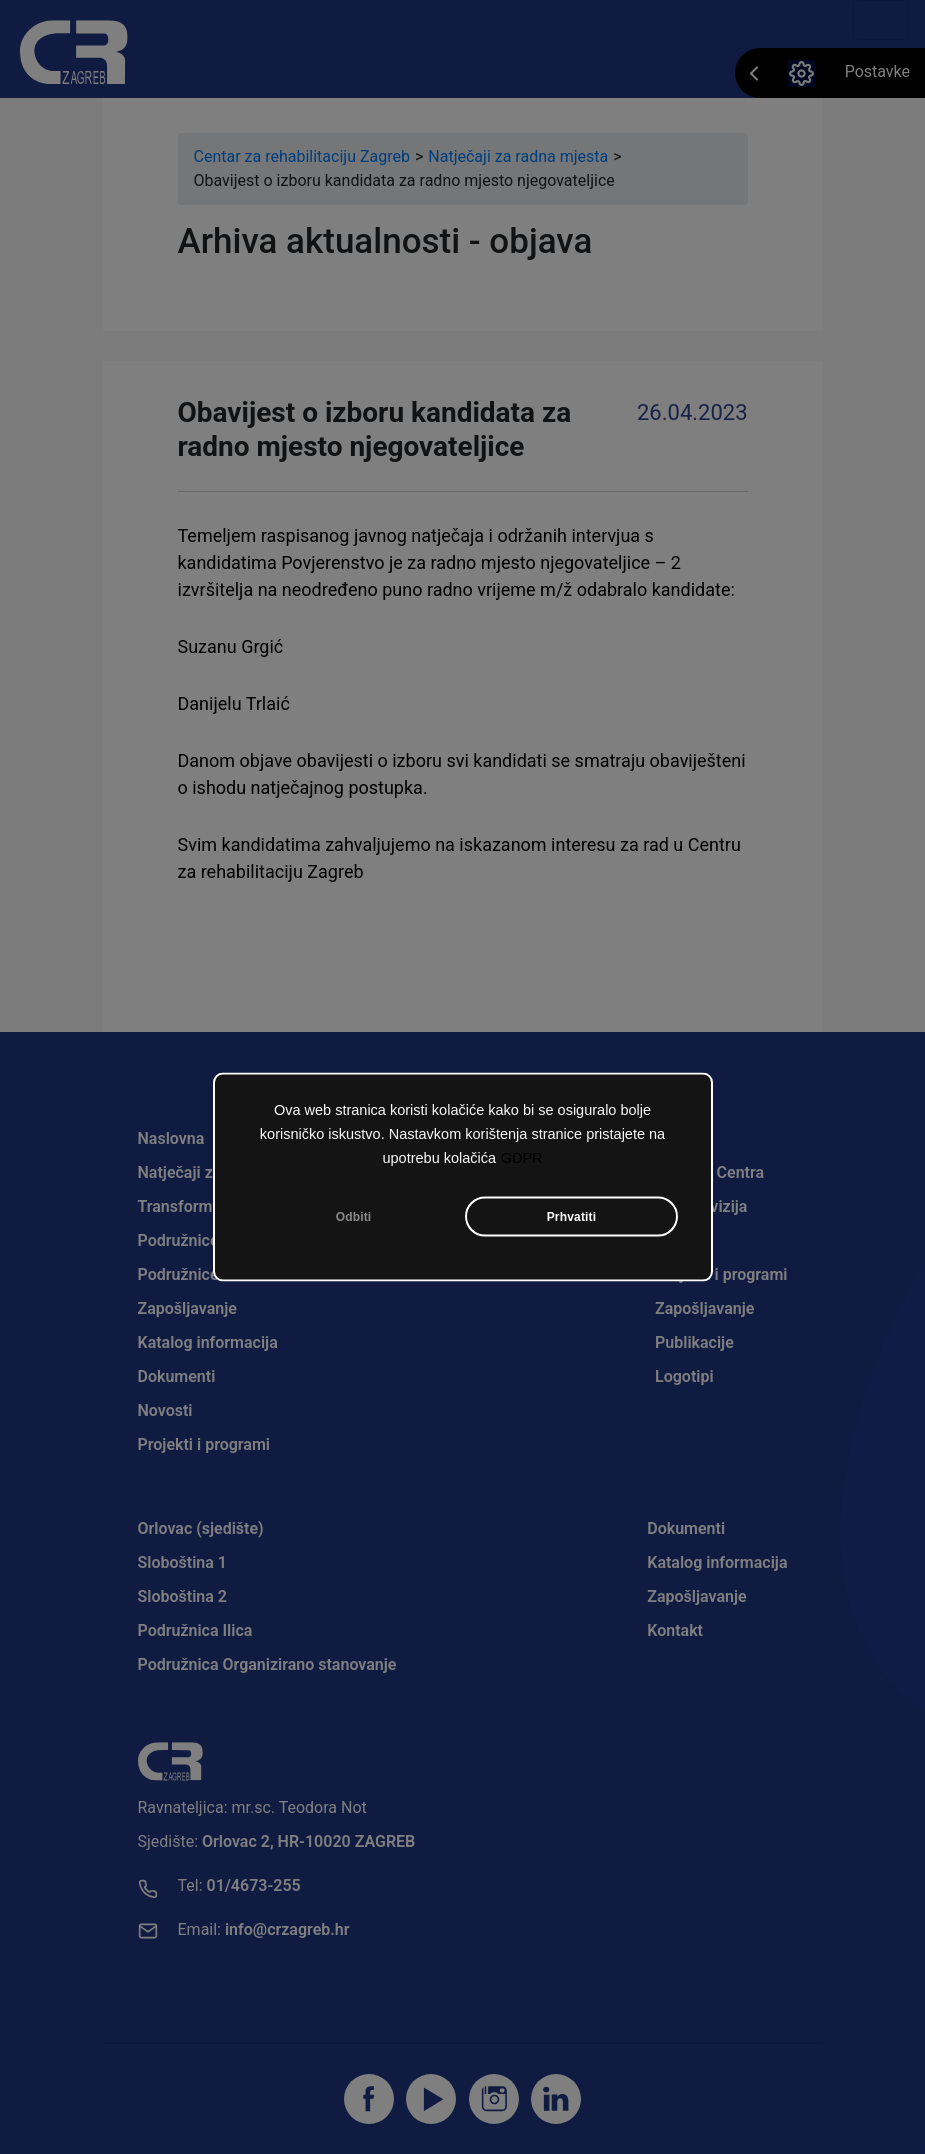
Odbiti (354, 1217)
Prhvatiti (572, 1217)
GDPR (522, 1158)
